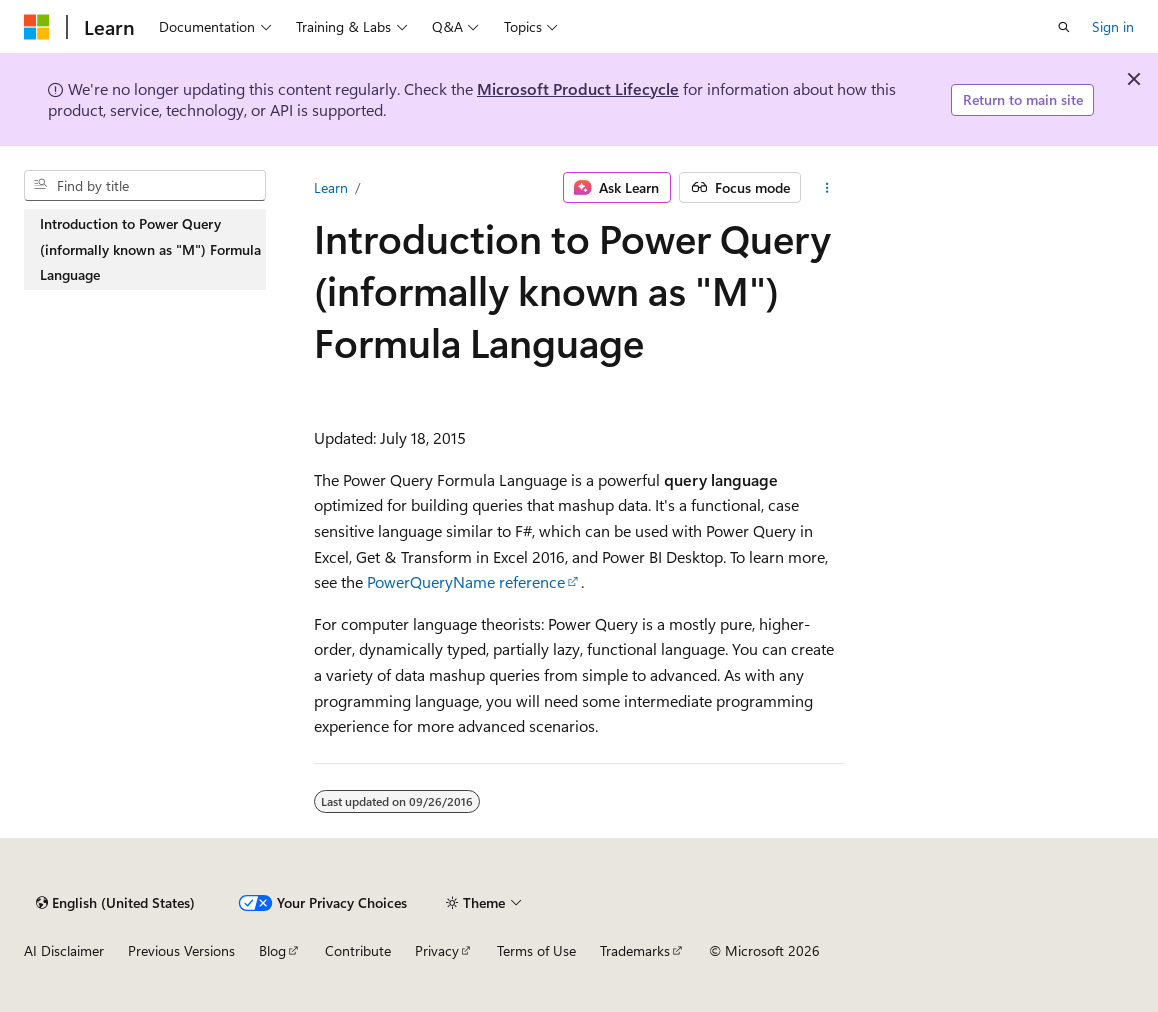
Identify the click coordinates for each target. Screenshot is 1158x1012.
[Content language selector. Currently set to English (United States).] (115, 903)
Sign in (1113, 26)
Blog (272, 950)
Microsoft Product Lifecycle (578, 88)
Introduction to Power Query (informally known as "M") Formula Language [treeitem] (150, 249)
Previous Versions (181, 950)
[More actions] (826, 188)
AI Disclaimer (64, 950)
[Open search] (1064, 27)
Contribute (358, 950)
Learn (331, 187)
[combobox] (145, 186)
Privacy (437, 950)
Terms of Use (536, 950)
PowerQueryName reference (466, 581)
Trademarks (635, 950)
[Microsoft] (37, 27)
